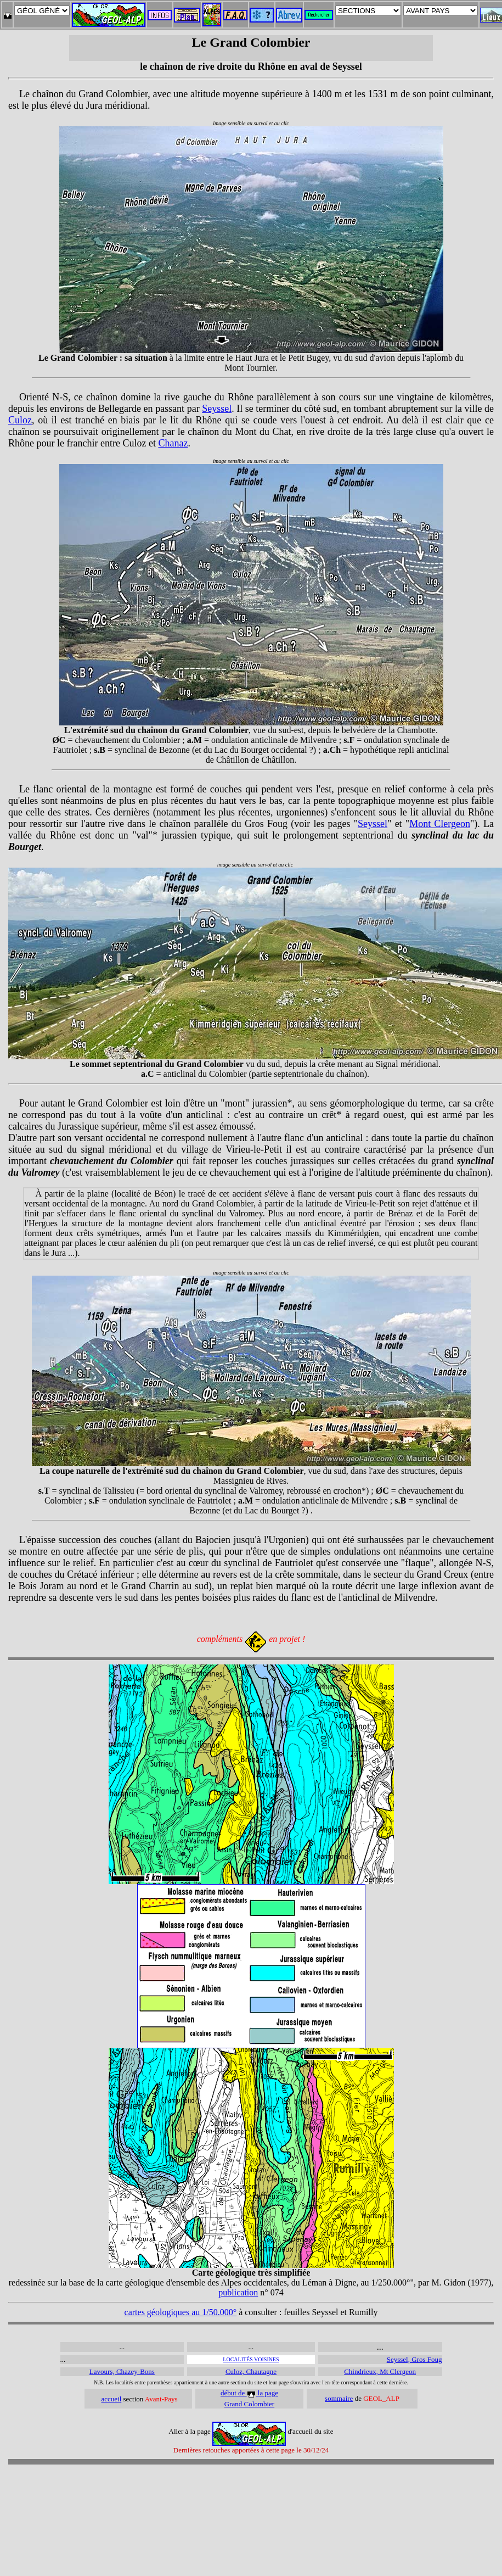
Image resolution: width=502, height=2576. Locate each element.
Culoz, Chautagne (251, 2371)
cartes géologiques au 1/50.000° (181, 2312)
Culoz (20, 420)
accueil (111, 2399)
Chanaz (173, 443)
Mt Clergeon (398, 2371)
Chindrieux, (362, 2371)
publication (238, 2292)
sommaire (339, 2398)
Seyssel (217, 408)
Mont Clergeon (439, 823)
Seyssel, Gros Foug (414, 2359)
